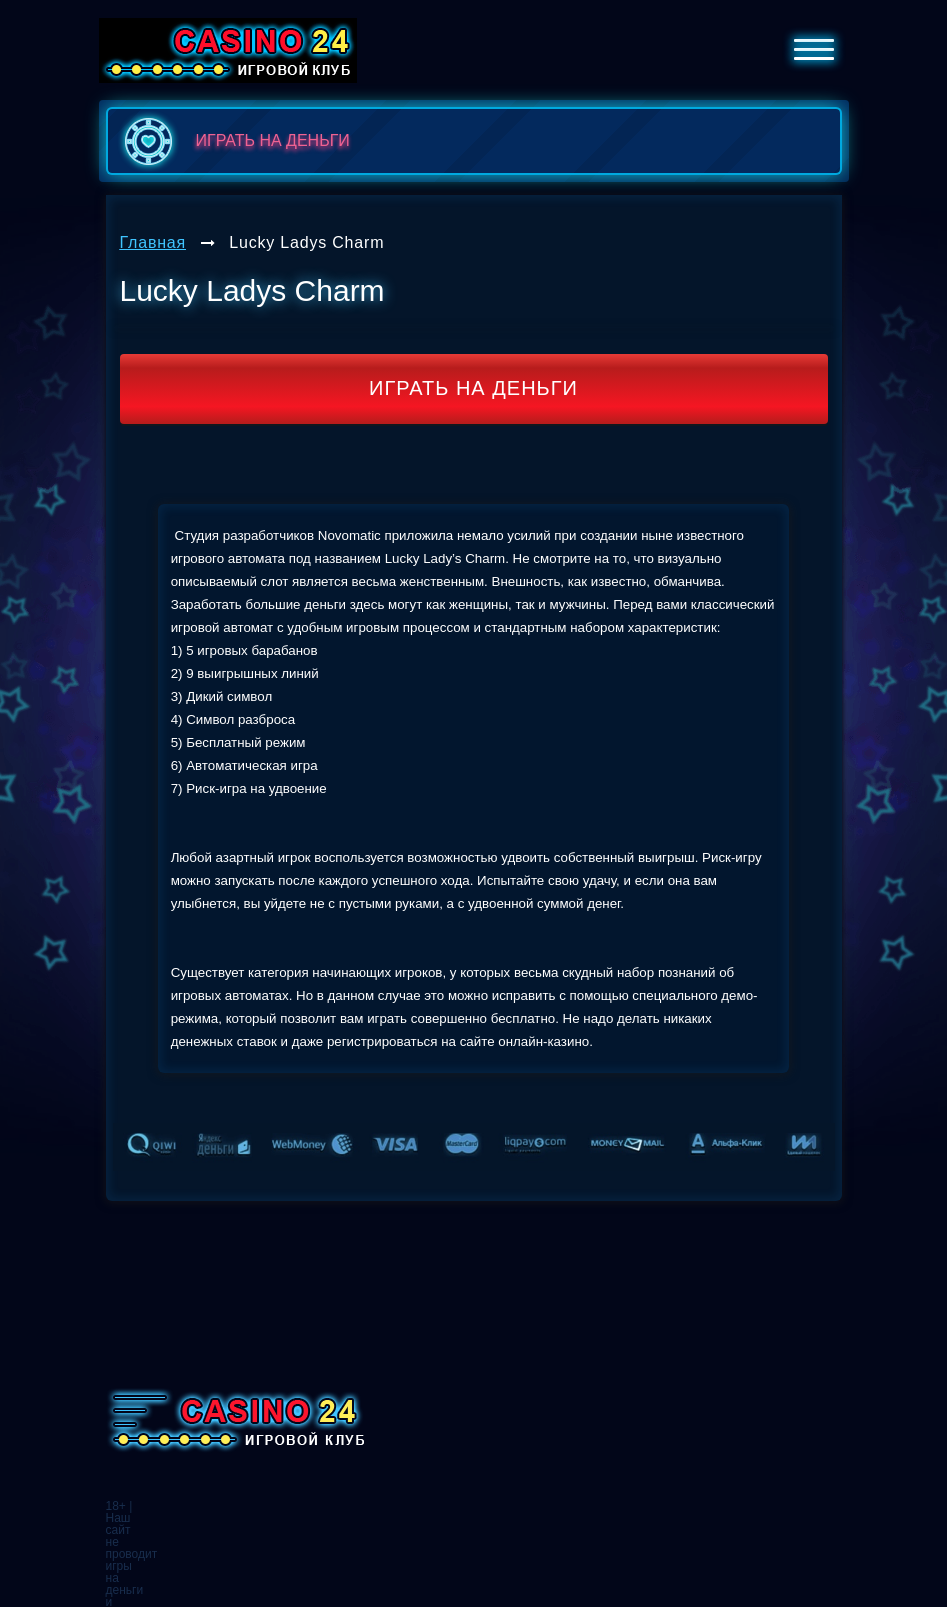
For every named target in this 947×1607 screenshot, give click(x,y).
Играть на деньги (473, 388)
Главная (153, 242)
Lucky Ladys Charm (306, 242)
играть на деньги (233, 141)
